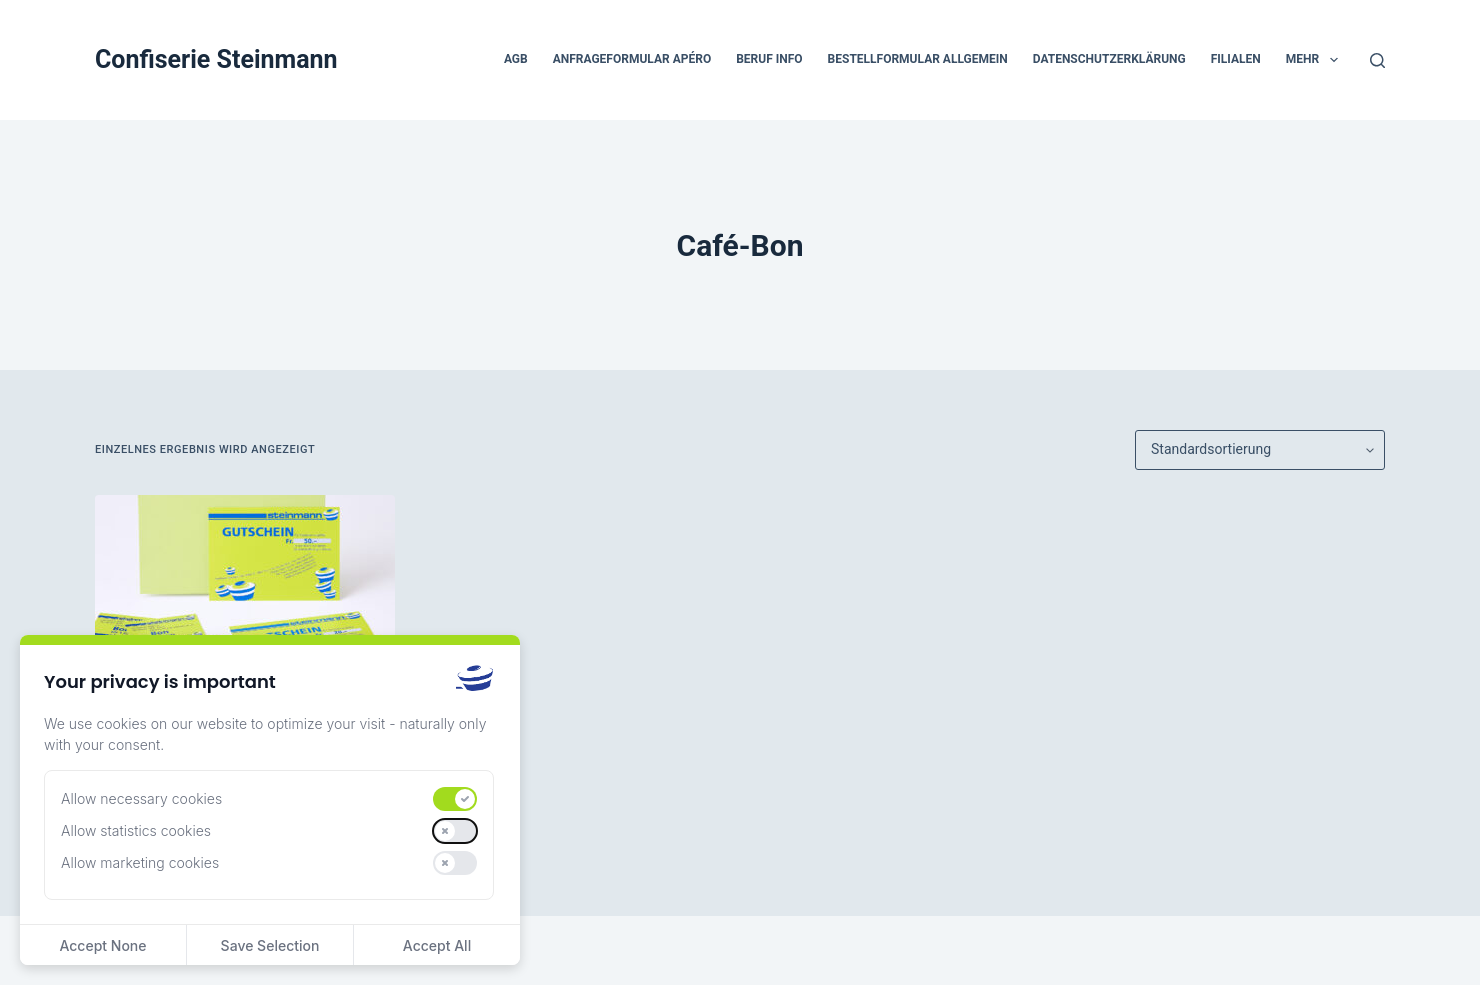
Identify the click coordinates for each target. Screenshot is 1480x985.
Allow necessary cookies (141, 798)
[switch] (455, 799)
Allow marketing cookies (140, 862)
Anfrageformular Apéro (632, 59)
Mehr (1316, 60)
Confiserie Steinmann (216, 59)
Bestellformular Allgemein (918, 59)
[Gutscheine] (245, 607)
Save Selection (270, 945)
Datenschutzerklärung (1109, 59)
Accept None (102, 945)
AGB (516, 59)
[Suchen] (1377, 60)
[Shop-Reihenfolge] (1260, 450)
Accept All (437, 945)
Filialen (1236, 59)
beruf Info (769, 59)
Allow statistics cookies (136, 830)
